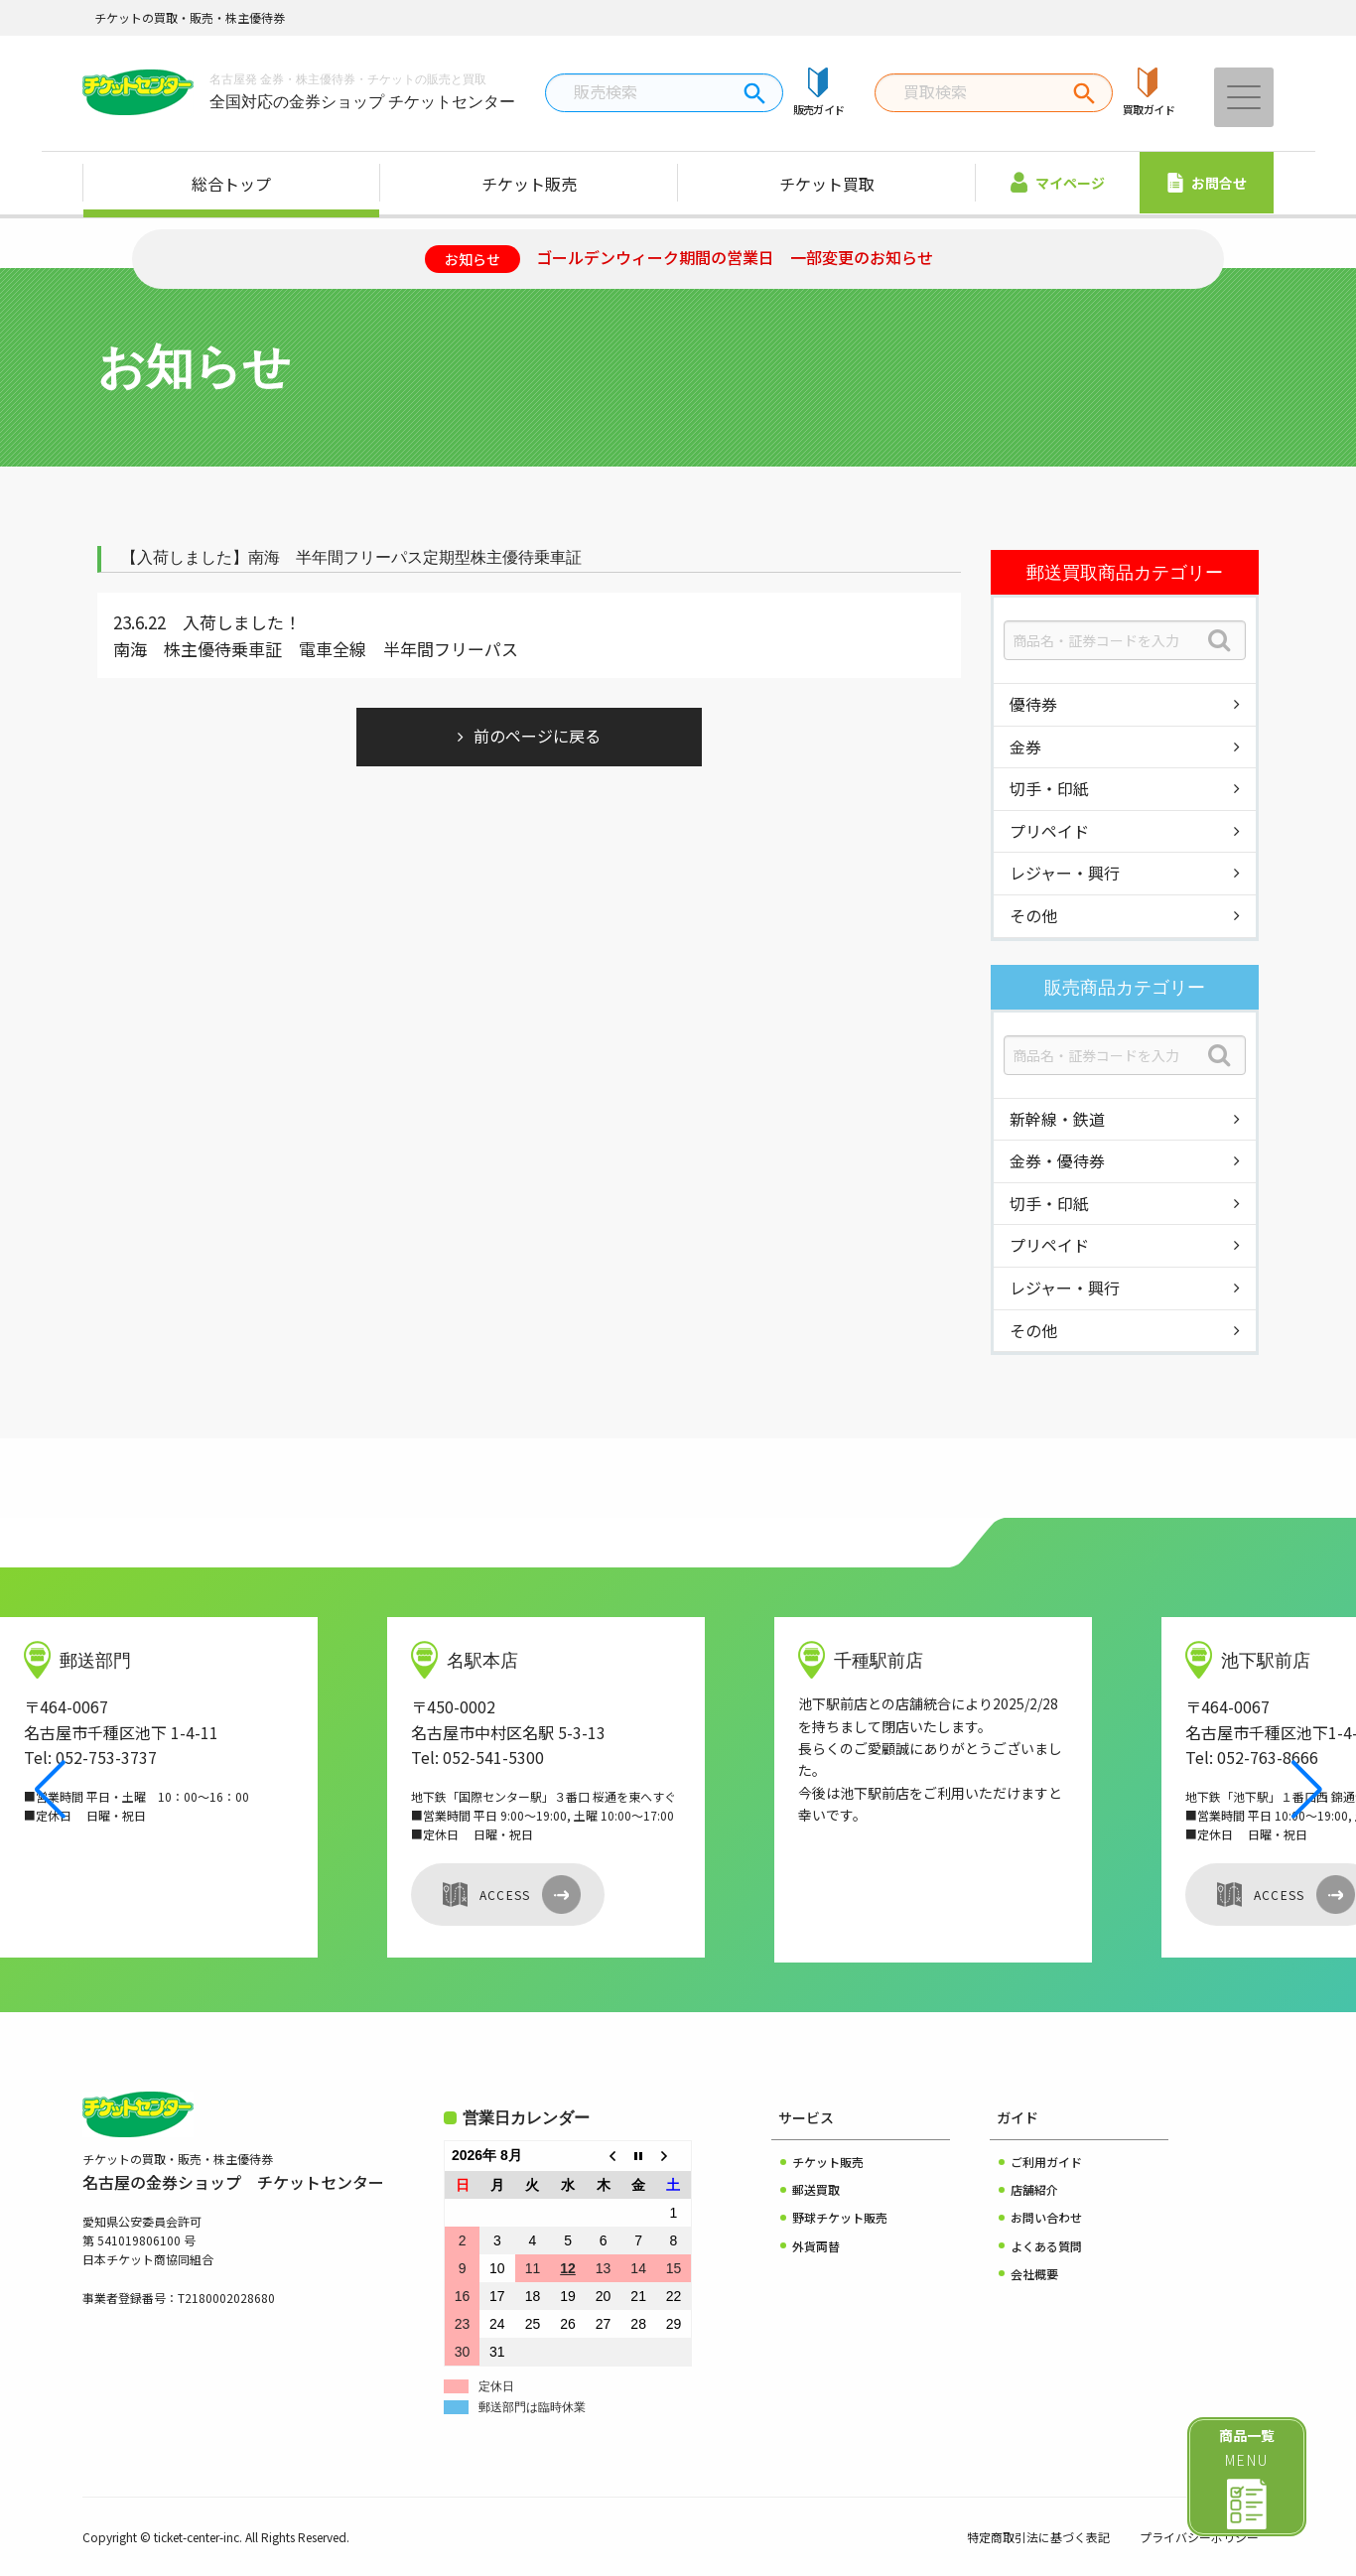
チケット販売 (529, 184)
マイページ (1058, 182)
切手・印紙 (1049, 788)
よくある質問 (1046, 2245)
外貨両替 (816, 2245)
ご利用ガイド (1046, 2161)
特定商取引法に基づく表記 (1038, 2536)
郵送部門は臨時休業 (532, 2407)
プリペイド (1049, 831)
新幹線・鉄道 (1057, 1119)
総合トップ (231, 184)
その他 (1033, 915)
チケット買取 (827, 184)
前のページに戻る (537, 735)
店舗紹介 (1034, 2189)
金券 (1025, 746)
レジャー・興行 (1065, 872)
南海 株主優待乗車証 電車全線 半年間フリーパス (315, 648)
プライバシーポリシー (1199, 2536)
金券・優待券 (1057, 1160)
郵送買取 (816, 2189)
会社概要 (1034, 2273)
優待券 (1033, 704)
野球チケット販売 (839, 2217)
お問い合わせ (1046, 2217)
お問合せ (1207, 183)
